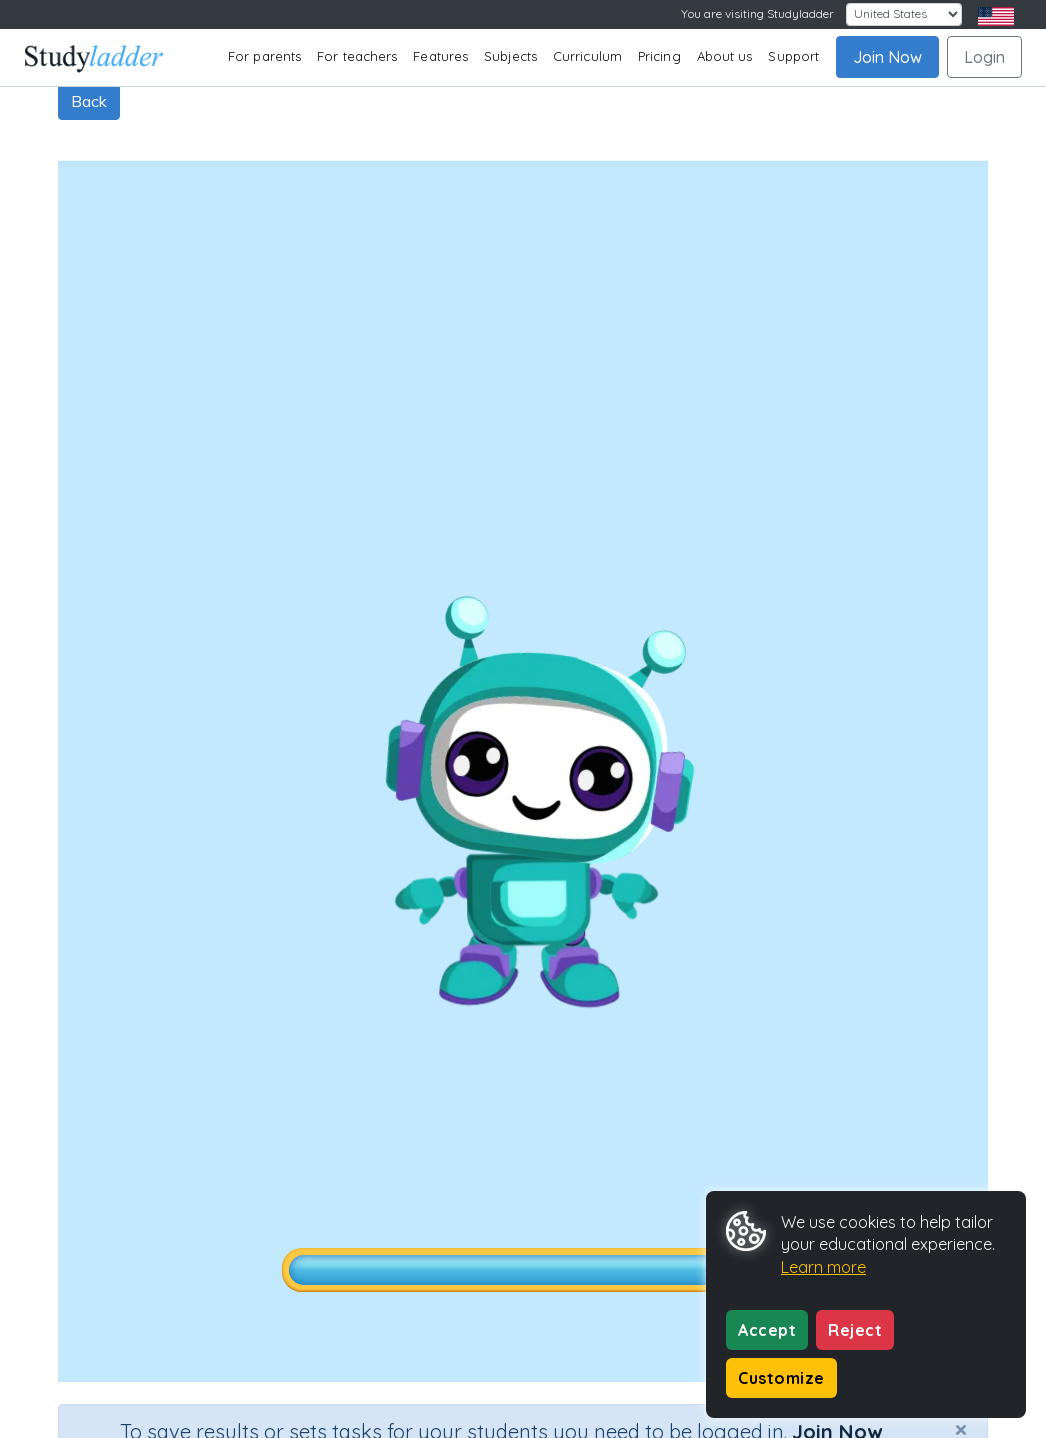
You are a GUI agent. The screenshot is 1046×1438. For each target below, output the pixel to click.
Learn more (823, 1267)
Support (793, 56)
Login (984, 57)
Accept (767, 1330)
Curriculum (587, 56)
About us (725, 56)
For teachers (357, 56)
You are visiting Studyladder (757, 13)
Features (440, 56)
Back (89, 101)
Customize (781, 1378)
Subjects (510, 56)
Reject (855, 1330)
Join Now (887, 57)
